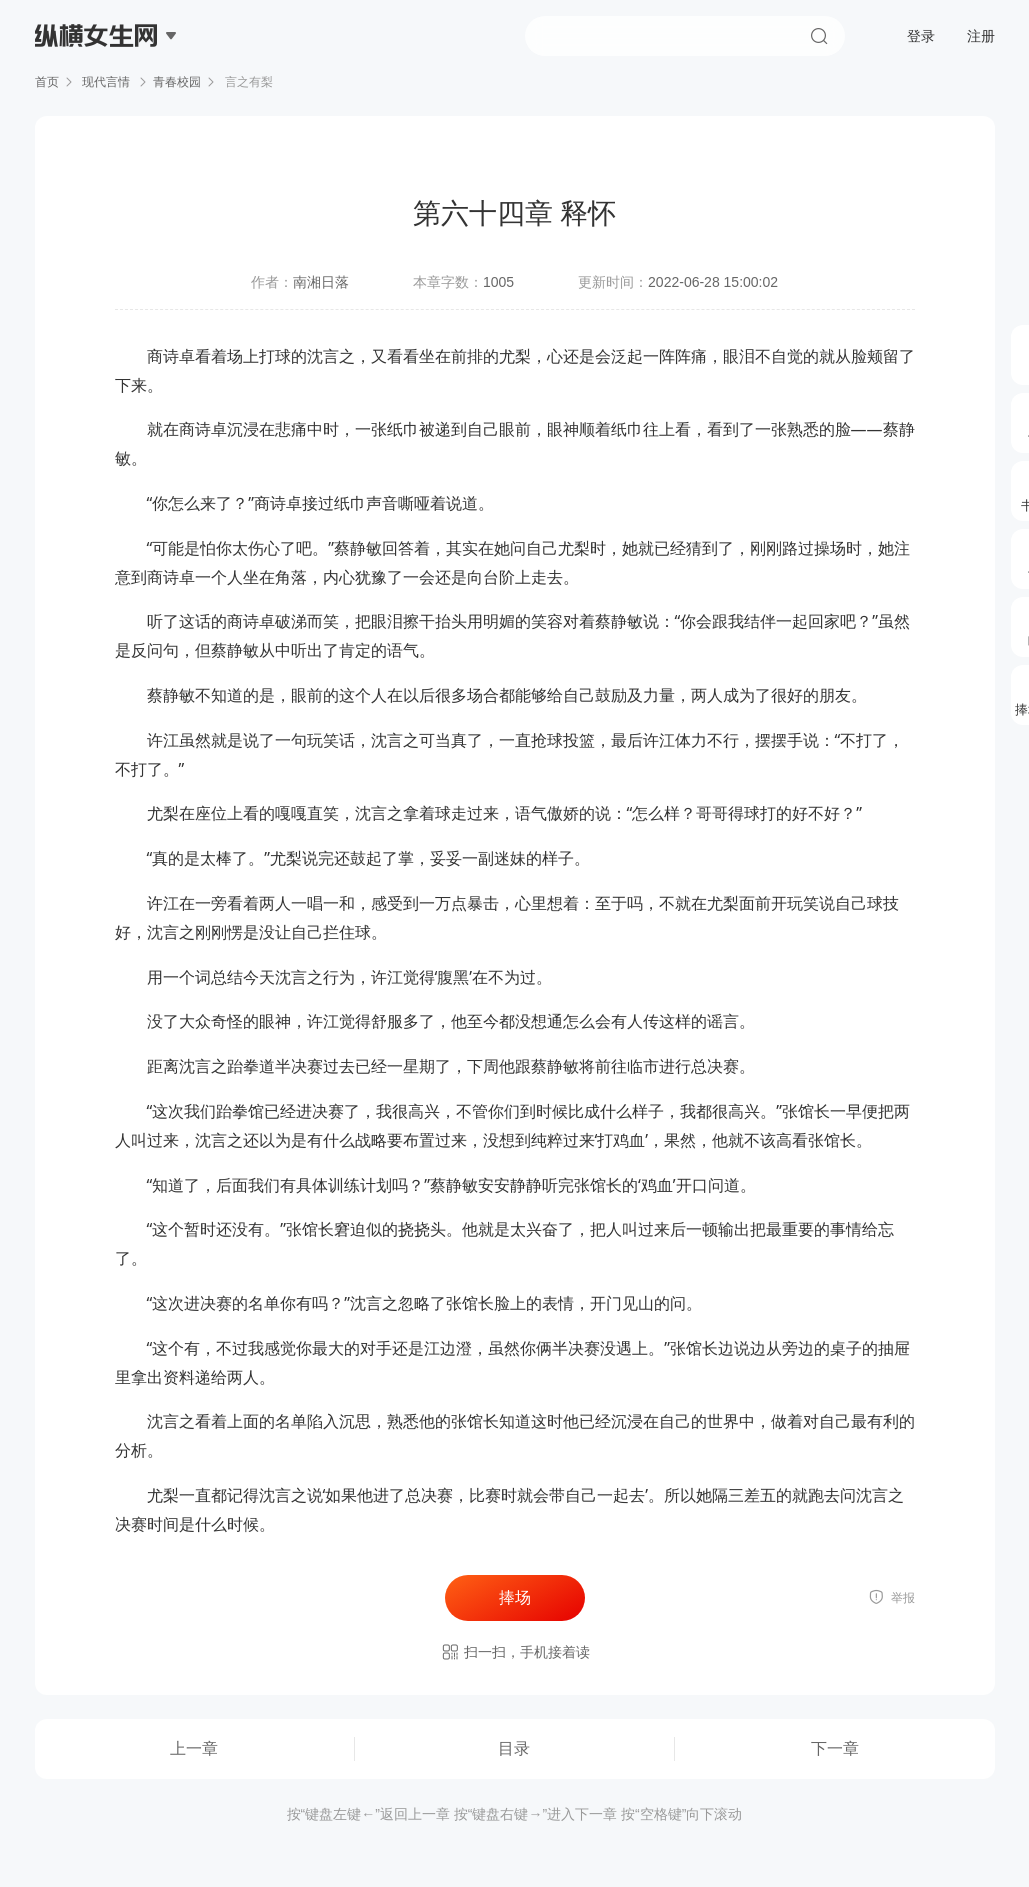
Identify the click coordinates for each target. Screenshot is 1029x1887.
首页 (47, 82)
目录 (514, 1748)
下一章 (835, 1748)
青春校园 (177, 82)
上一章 (194, 1748)
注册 (981, 36)
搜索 (819, 36)
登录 (921, 36)
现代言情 (106, 82)
